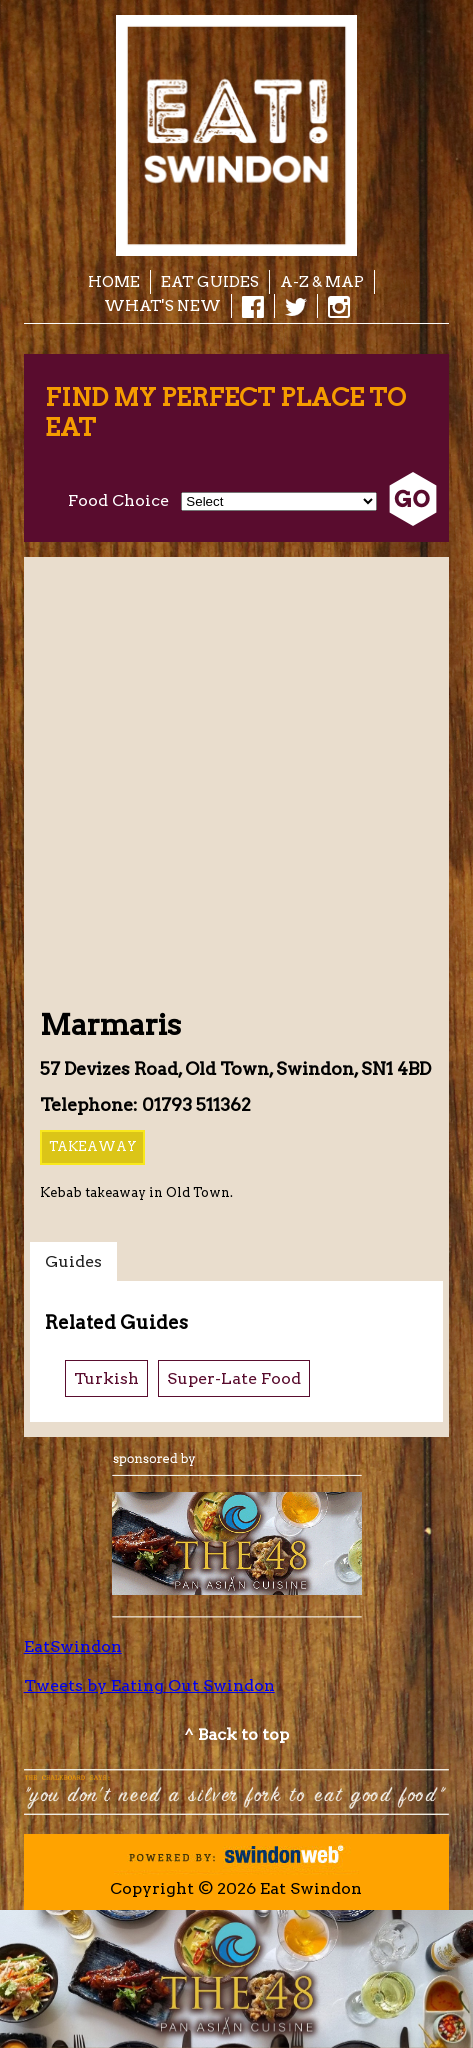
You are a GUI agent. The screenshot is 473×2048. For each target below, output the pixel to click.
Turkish (106, 1378)
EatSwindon (73, 1646)
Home (114, 281)
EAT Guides (210, 281)
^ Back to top (236, 1734)
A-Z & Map (322, 281)
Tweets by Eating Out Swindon (149, 1685)
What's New (162, 305)
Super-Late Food (234, 1378)
